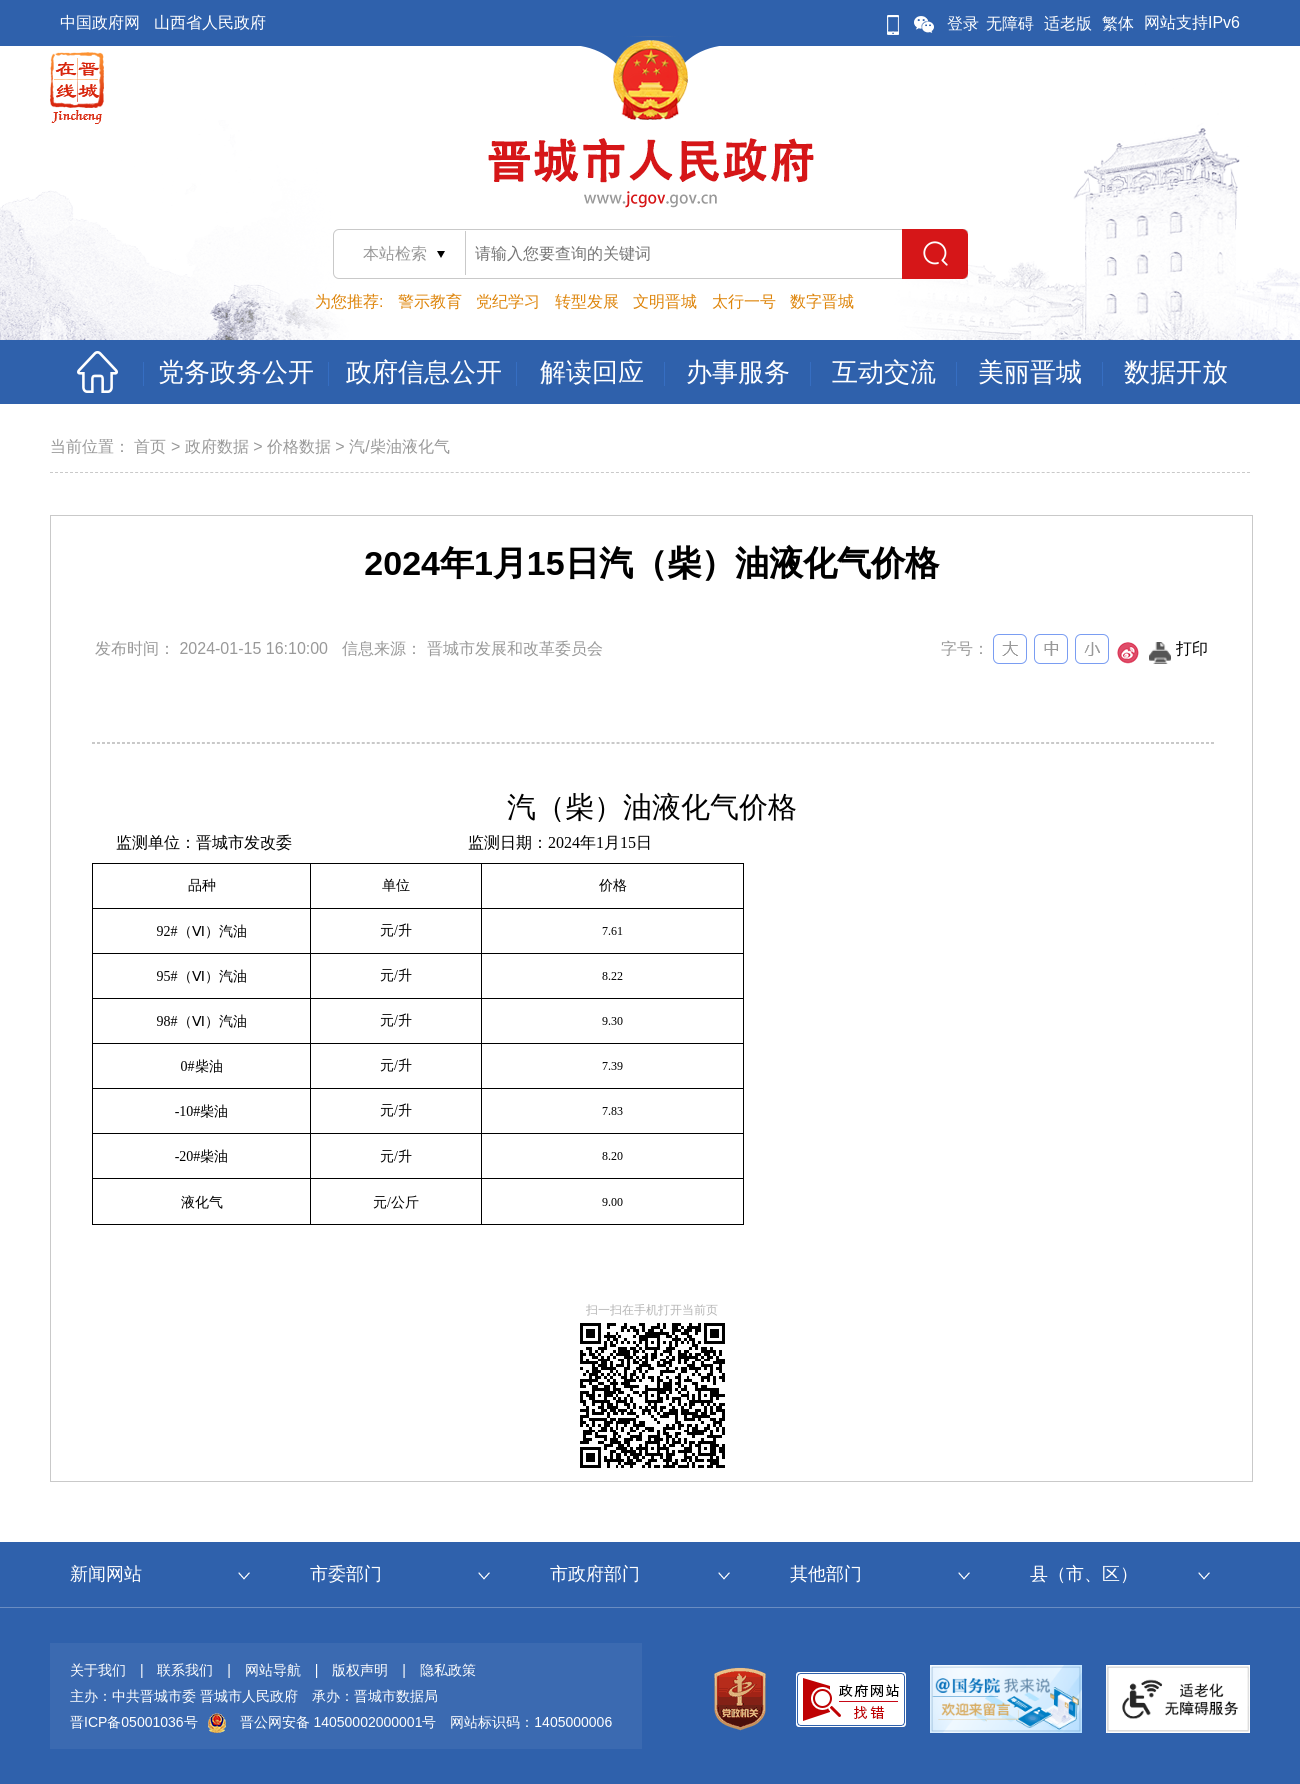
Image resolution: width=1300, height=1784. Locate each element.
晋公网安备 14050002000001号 (338, 1722)
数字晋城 (822, 301)
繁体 (1118, 23)
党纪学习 (508, 301)
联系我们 (185, 1670)
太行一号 (744, 301)
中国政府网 (100, 22)
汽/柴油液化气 (399, 446)
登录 (963, 23)
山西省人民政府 (210, 22)
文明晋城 (665, 301)
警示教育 (430, 301)
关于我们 (98, 1670)
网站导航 (273, 1670)
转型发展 (587, 301)
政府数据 (217, 446)
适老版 (1068, 23)
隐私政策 (448, 1670)
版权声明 (360, 1670)
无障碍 (1010, 23)
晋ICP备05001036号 (134, 1722)
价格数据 (299, 446)
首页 (150, 446)
